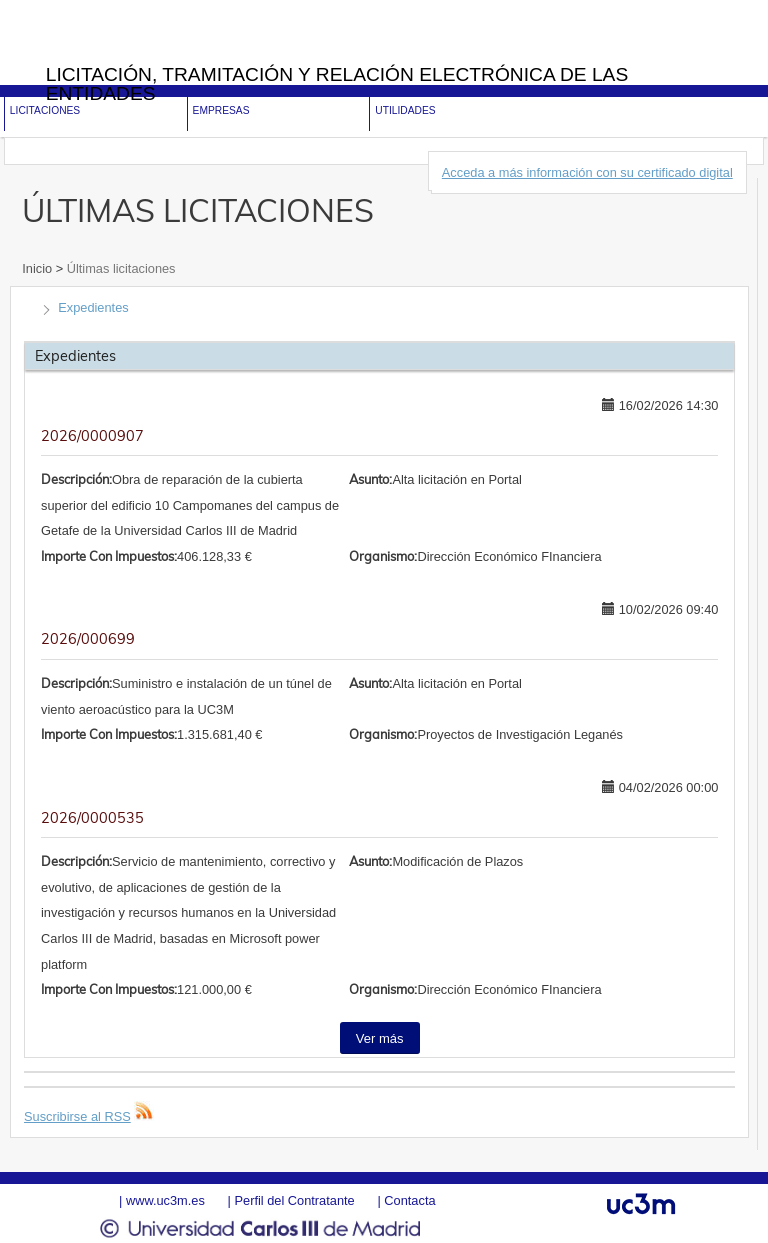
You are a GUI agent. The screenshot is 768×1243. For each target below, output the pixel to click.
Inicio (38, 268)
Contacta (409, 1200)
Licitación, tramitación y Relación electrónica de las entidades (337, 84)
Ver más (380, 1038)
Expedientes (93, 307)
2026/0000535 (92, 818)
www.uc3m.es (165, 1200)
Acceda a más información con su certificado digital (587, 172)
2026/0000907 (92, 436)
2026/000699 (88, 639)
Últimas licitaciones (119, 268)
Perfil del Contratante (294, 1200)
